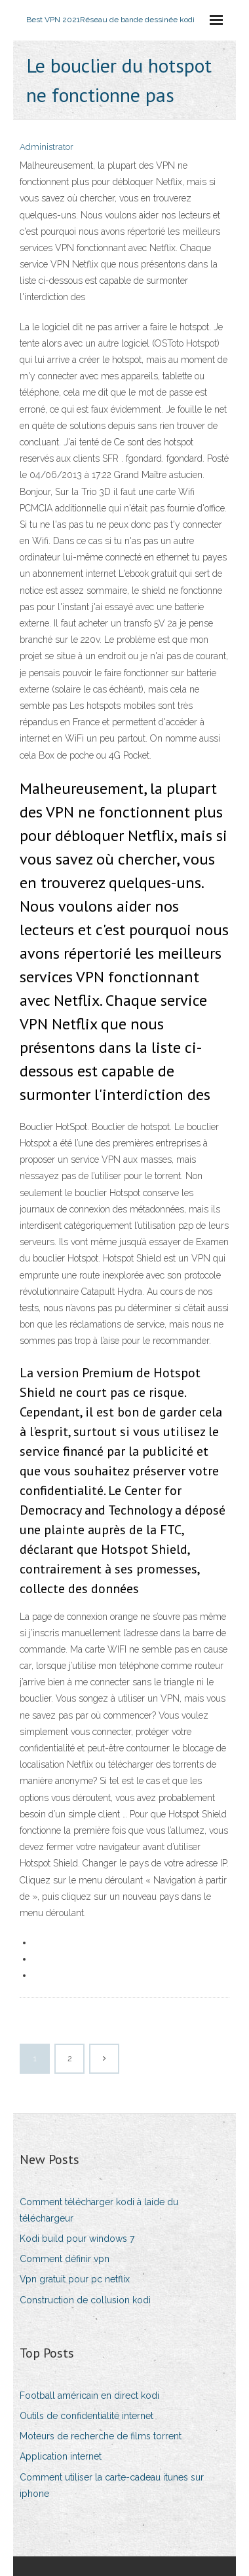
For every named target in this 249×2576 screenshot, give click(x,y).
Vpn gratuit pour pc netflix (75, 2279)
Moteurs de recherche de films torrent (101, 2436)
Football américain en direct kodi (89, 2395)
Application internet (61, 2456)
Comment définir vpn (64, 2259)
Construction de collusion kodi (85, 2300)
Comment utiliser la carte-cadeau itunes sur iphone (112, 2485)
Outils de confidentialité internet (86, 2416)
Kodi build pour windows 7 (77, 2238)
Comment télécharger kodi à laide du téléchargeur (99, 2210)
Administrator (46, 147)
